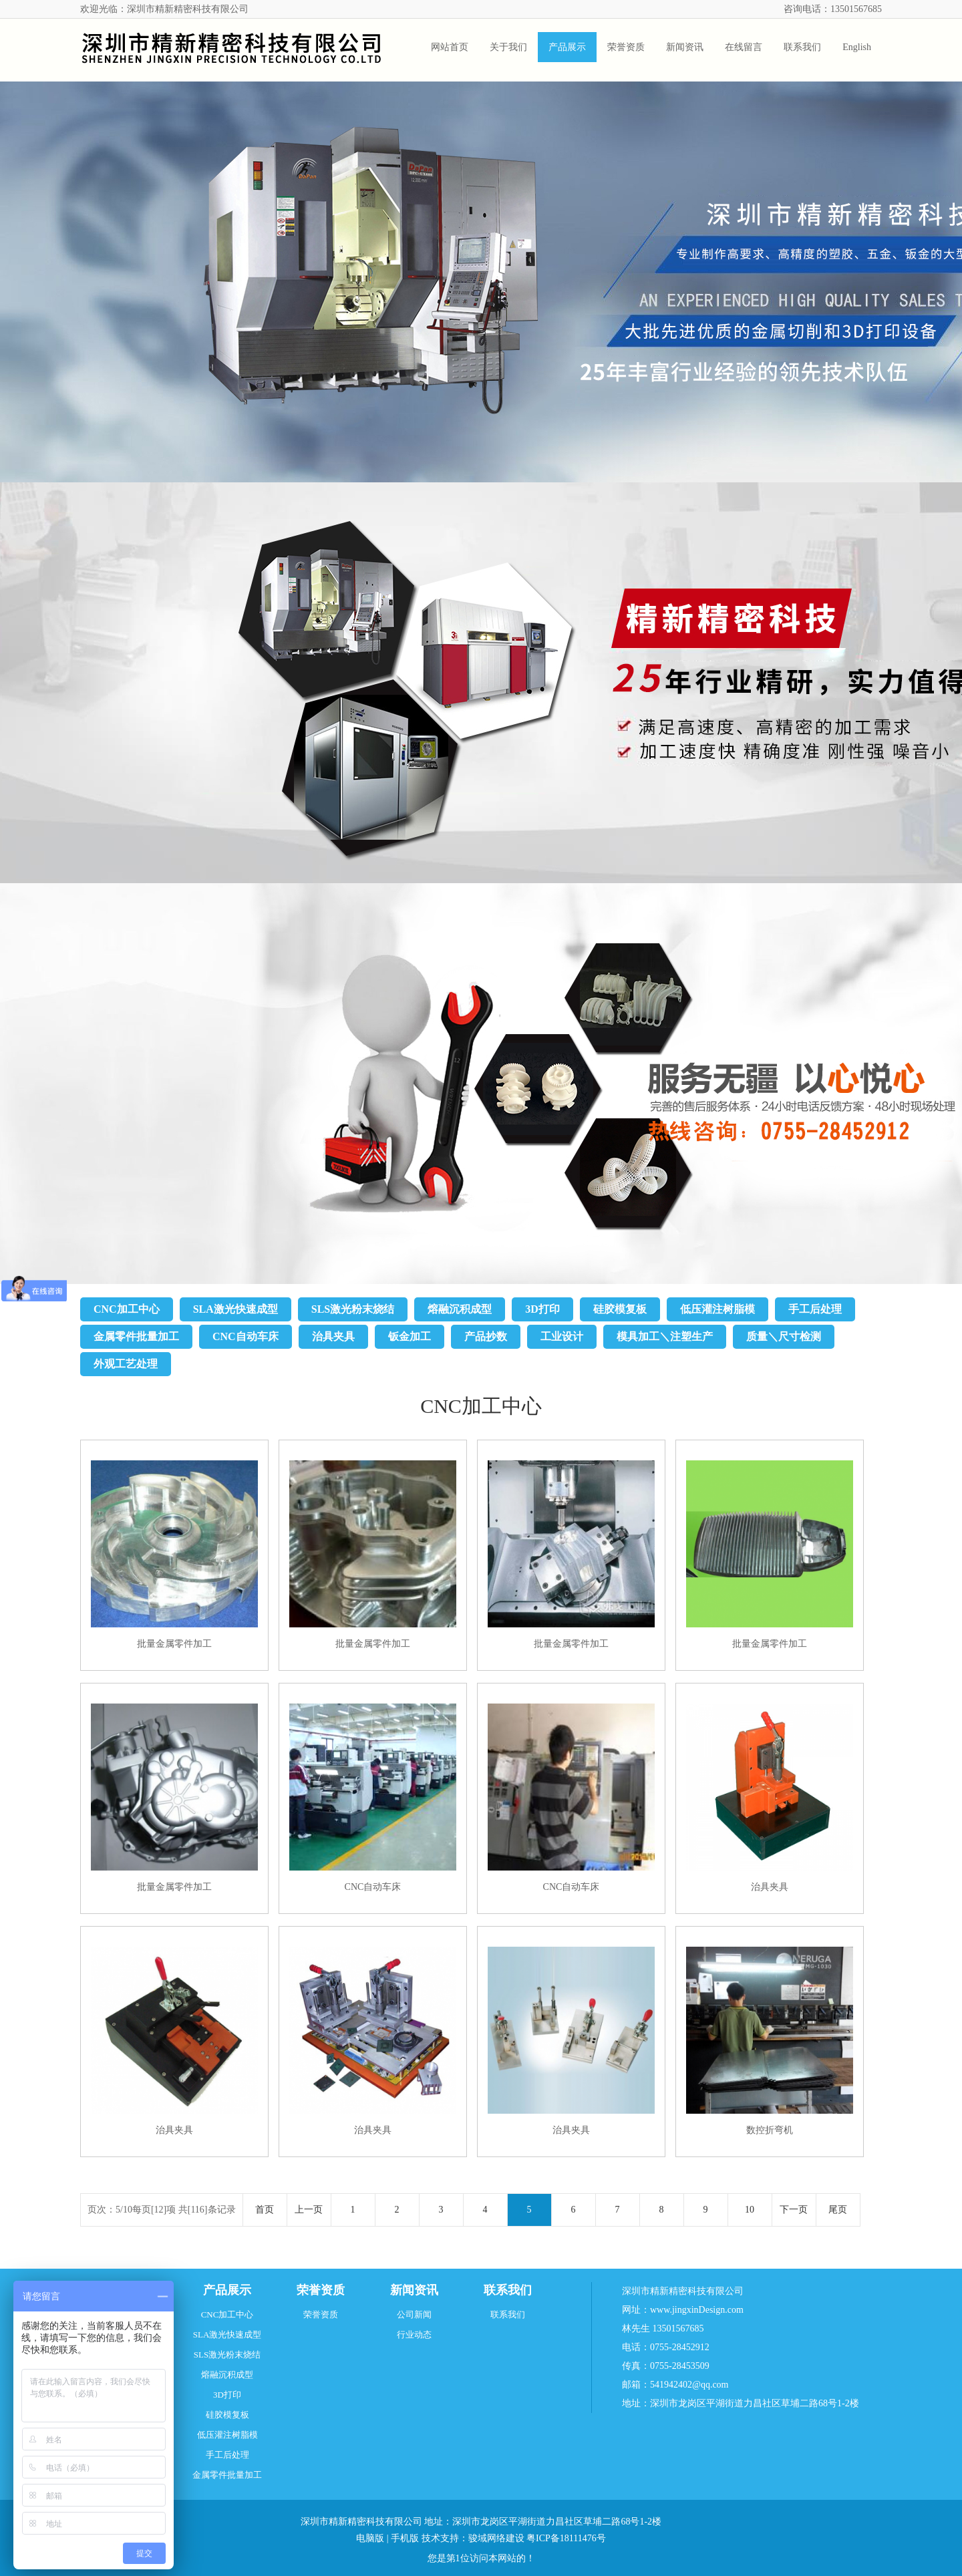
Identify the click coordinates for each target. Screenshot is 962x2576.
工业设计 (561, 1336)
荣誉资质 (321, 2290)
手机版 (405, 2538)
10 (749, 2210)
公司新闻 (414, 2314)
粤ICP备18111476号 (566, 2538)
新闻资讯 (414, 2290)
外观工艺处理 (126, 1364)
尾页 (837, 2210)
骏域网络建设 (496, 2538)
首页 (264, 2210)
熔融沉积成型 (460, 1309)
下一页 (794, 2210)
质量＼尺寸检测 (783, 1336)
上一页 (309, 2210)
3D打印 (542, 1309)
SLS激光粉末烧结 (352, 1309)
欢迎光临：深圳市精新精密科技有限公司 (164, 9)
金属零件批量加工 (136, 1336)
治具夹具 (333, 1336)
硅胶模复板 (620, 1309)
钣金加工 (409, 1336)
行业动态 (414, 2334)
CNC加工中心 (127, 1309)
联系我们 (508, 2290)
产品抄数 (485, 1336)
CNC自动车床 (245, 1336)
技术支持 (440, 2538)
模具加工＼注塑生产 (665, 1336)
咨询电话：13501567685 (833, 9)
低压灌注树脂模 (717, 1309)
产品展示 (227, 2290)
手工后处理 (815, 1309)
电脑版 (370, 2538)
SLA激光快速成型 (235, 1309)
